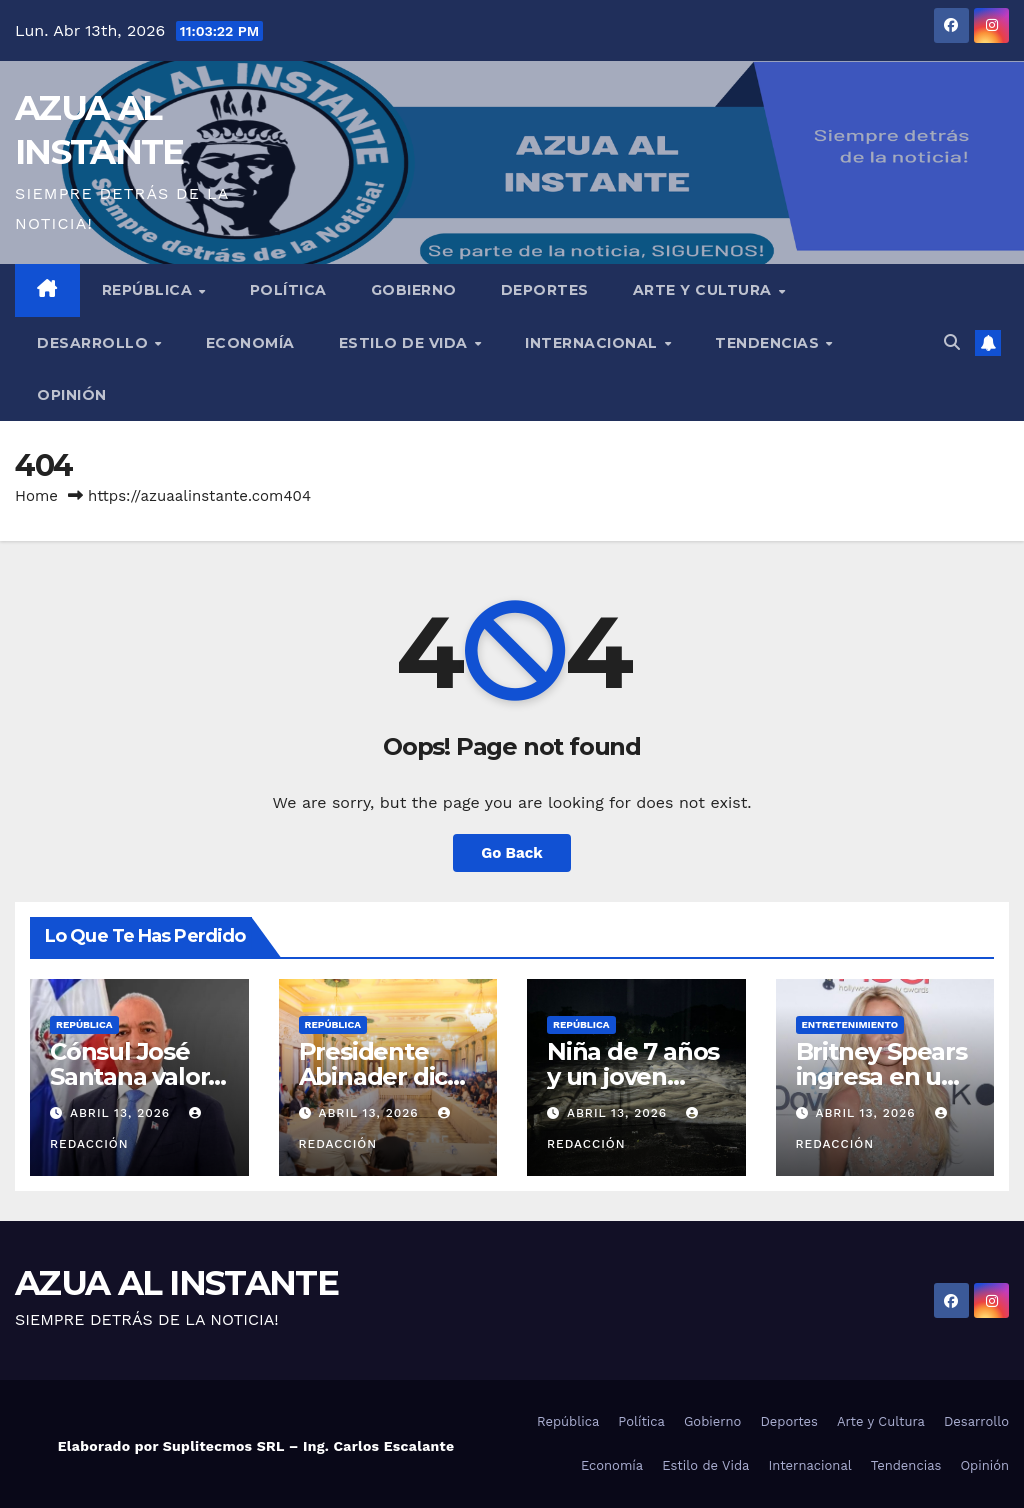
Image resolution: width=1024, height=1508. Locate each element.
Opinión (72, 395)
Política (288, 290)
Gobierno (414, 290)
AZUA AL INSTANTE (176, 1283)
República (149, 290)
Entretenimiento (850, 1024)
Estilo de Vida (406, 343)
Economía (250, 343)
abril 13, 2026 (122, 1113)
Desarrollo (95, 343)
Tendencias (769, 343)
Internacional (593, 343)
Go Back (512, 853)
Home (36, 496)
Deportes (545, 290)
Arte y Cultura (705, 290)
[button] (952, 342)
